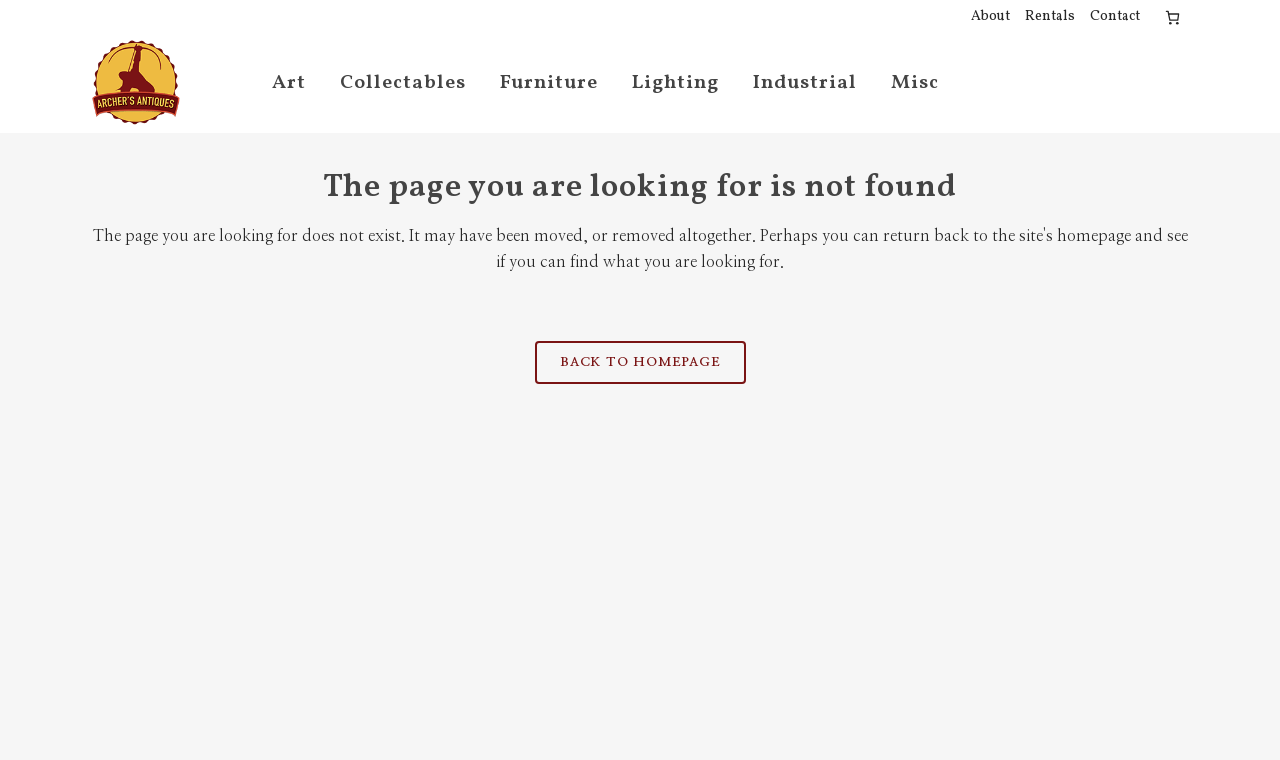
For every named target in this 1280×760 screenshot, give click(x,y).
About (990, 16)
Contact (1115, 16)
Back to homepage (640, 362)
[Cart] (1172, 17)
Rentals (1050, 16)
